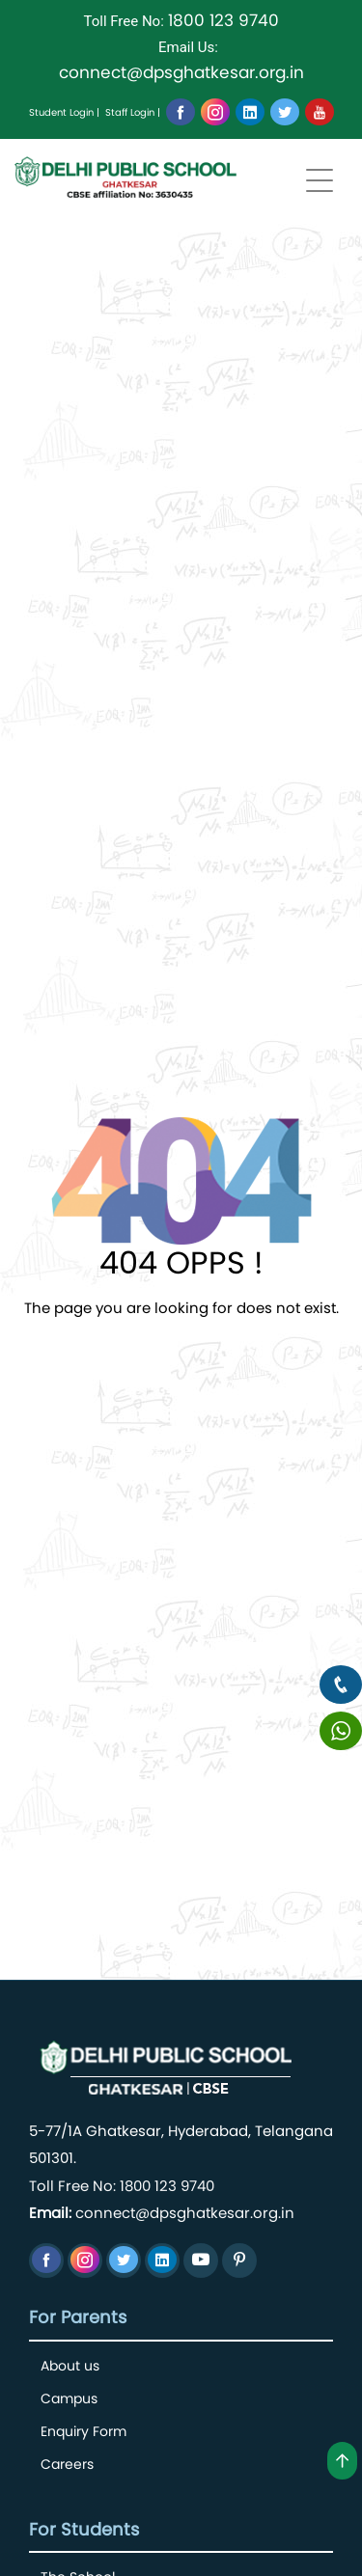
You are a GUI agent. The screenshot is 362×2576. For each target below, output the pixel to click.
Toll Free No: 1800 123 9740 (121, 2186)
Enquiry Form (83, 2431)
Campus (69, 2398)
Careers (67, 2464)
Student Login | (64, 112)
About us (70, 2365)
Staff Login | (132, 112)
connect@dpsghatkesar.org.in (181, 72)
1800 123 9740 (223, 20)
